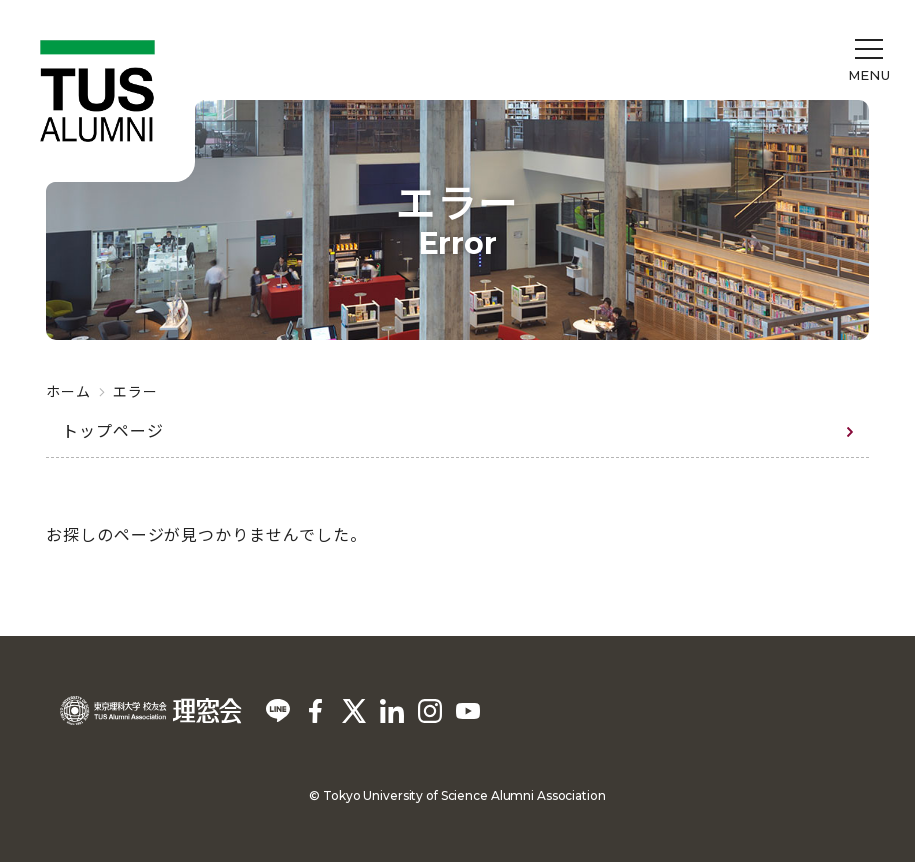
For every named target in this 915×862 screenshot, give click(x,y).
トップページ (113, 430)
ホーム (68, 391)
